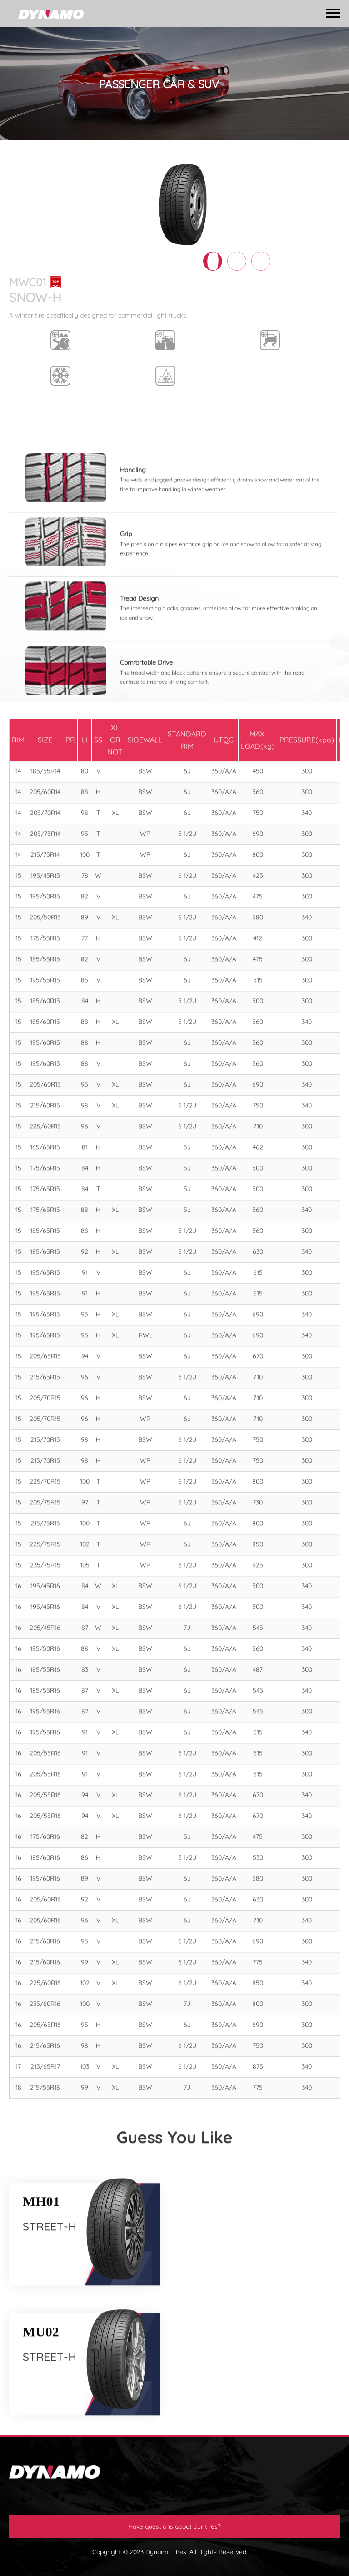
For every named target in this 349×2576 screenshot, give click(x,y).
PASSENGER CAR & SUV (99, 153)
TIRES (46, 153)
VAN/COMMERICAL (172, 153)
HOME (18, 153)
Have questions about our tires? (174, 2526)
